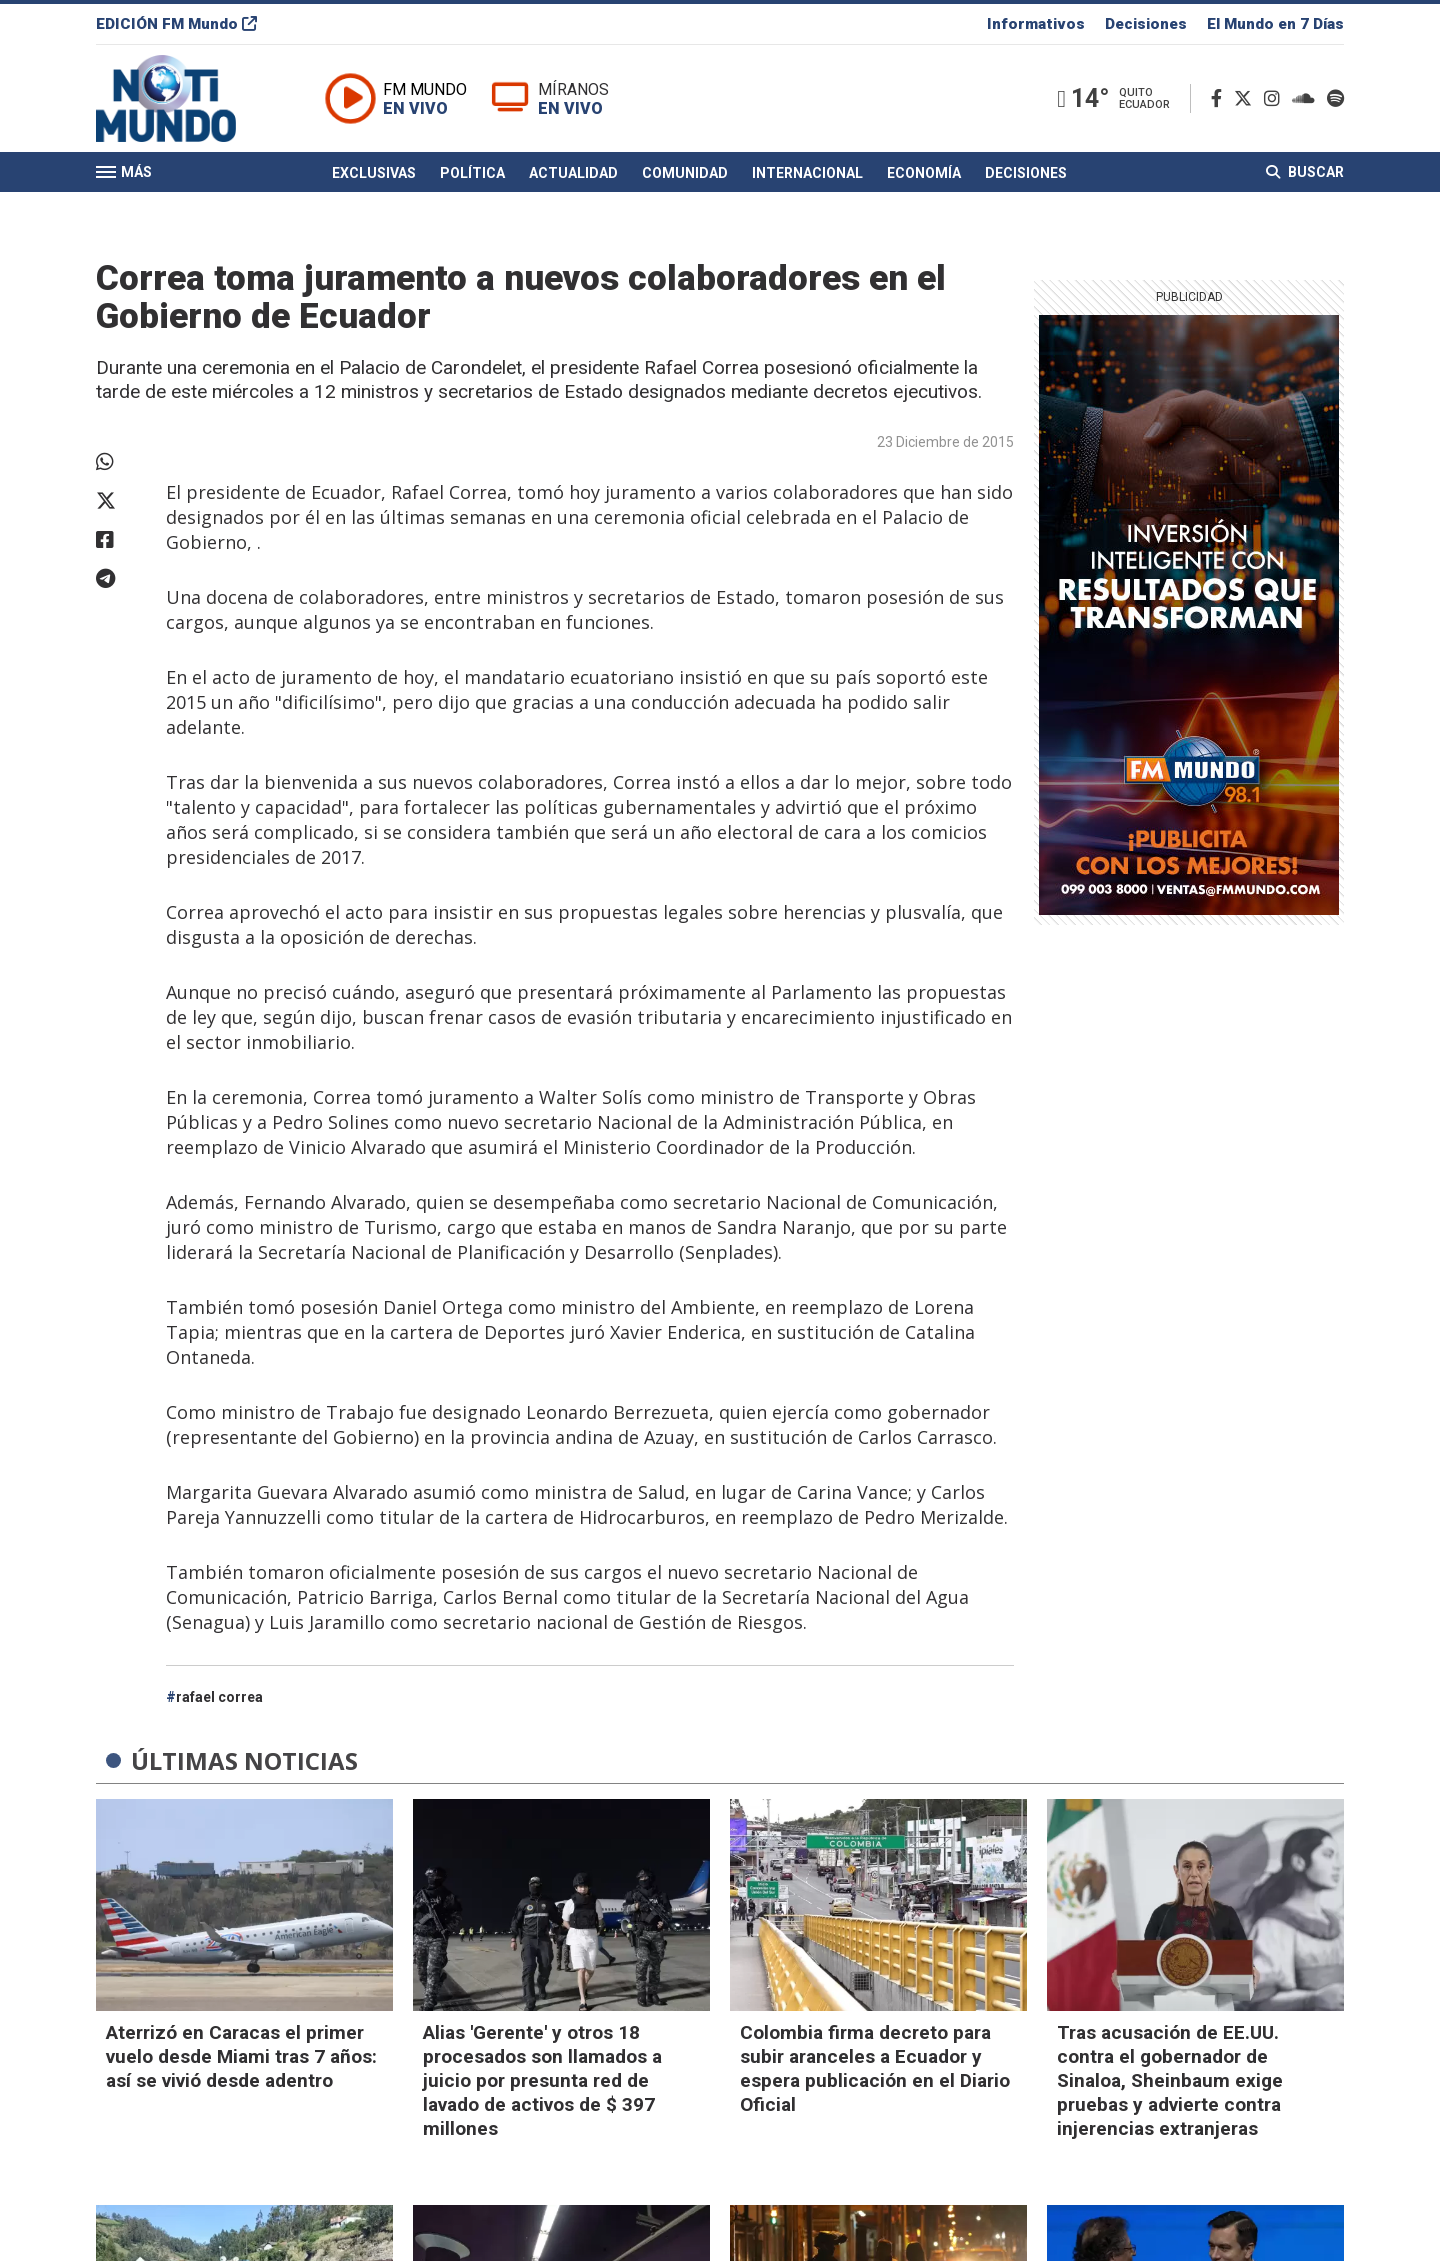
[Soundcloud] (1307, 98)
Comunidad (685, 173)
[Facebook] (1220, 98)
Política (472, 173)
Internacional (807, 173)
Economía (924, 173)
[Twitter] (1247, 98)
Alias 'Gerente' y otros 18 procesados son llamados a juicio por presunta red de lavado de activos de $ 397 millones (542, 2080)
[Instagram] (1276, 98)
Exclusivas (374, 173)
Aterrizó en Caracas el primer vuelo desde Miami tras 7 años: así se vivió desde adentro (241, 2056)
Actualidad (573, 173)
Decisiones (1146, 24)
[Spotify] (1335, 98)
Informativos (1036, 24)
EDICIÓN (176, 24)
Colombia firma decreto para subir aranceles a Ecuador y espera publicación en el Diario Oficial (875, 2068)
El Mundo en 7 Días (1275, 24)
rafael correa (219, 1697)
